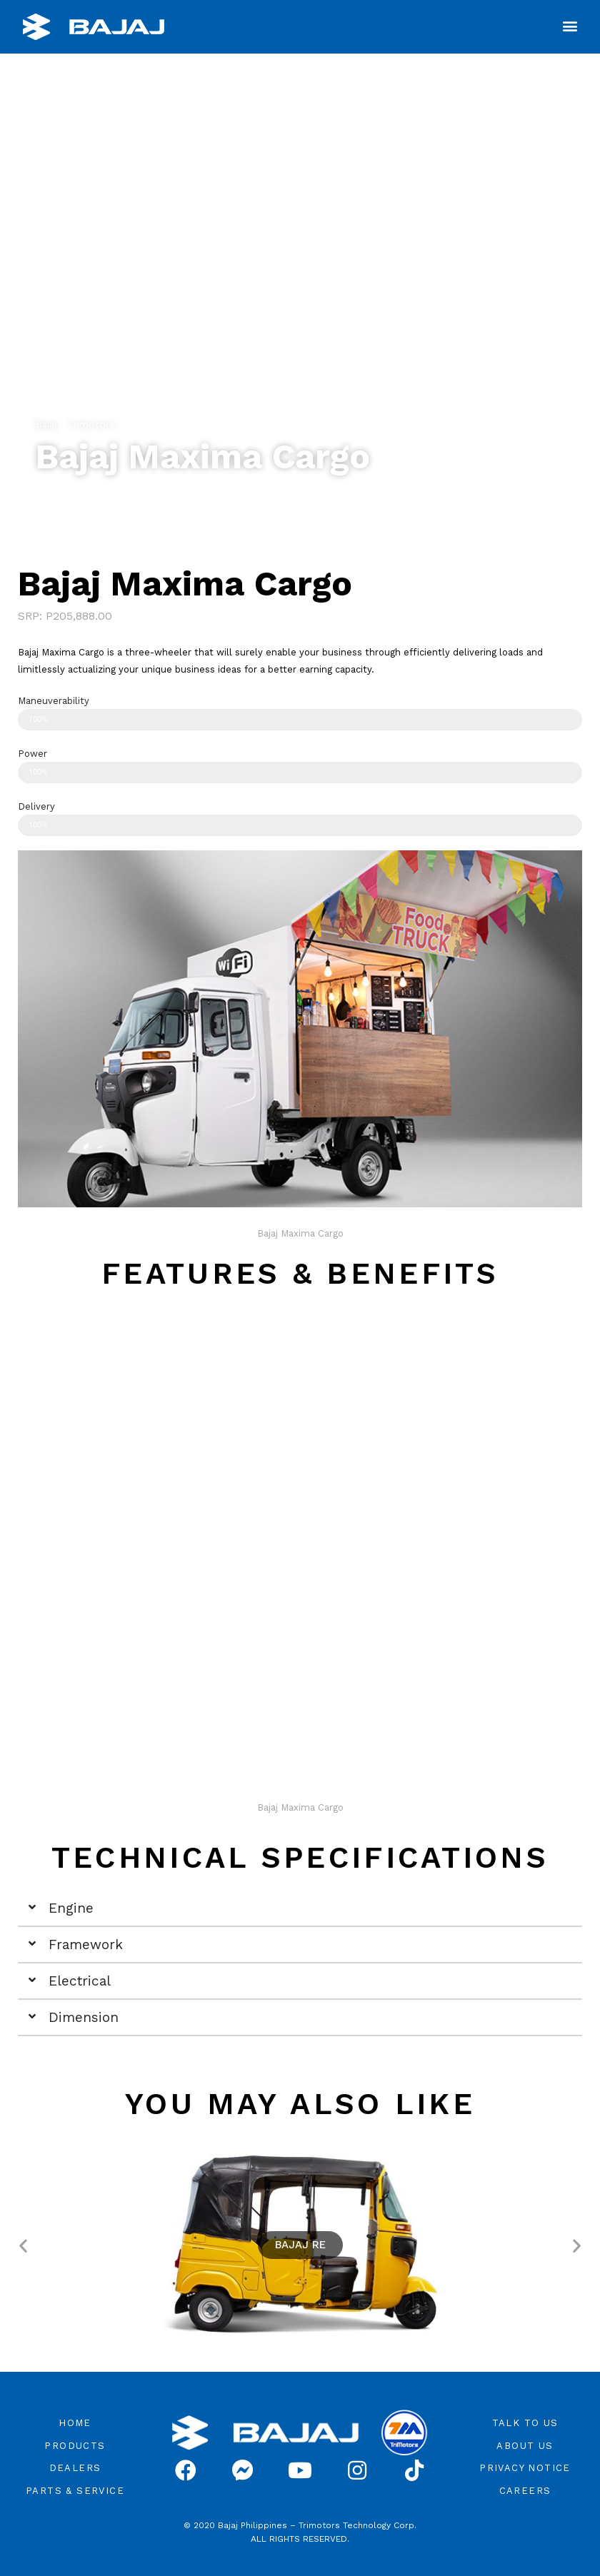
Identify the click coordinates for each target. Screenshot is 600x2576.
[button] (570, 25)
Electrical (80, 1981)
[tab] (300, 1909)
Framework (86, 1944)
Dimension (84, 2017)
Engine (71, 1908)
